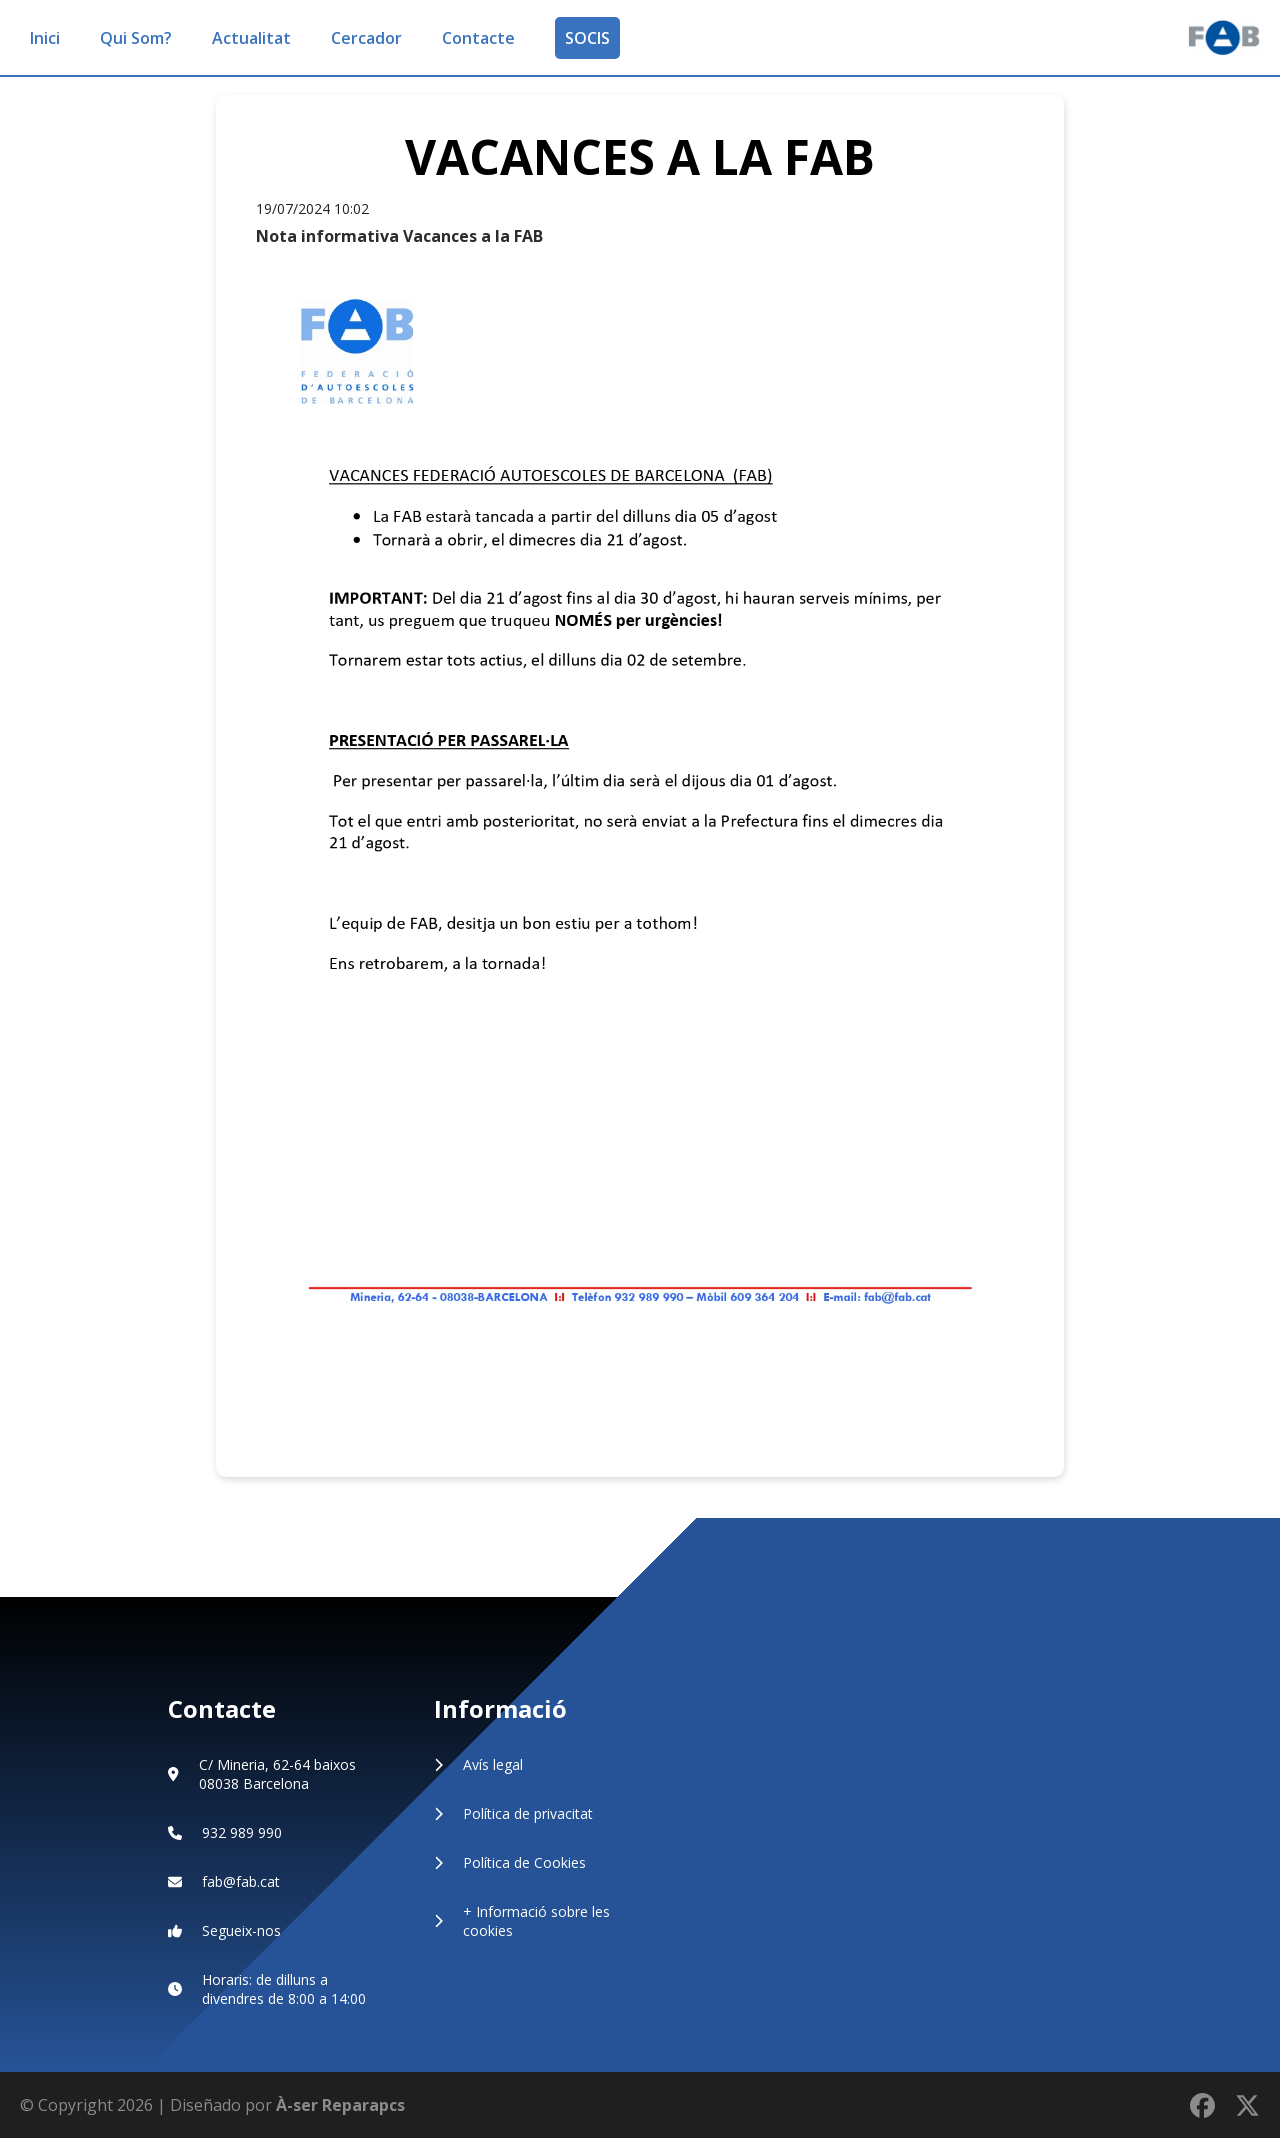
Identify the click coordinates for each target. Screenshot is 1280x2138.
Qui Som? (136, 38)
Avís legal (493, 1764)
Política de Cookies (524, 1862)
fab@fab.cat (241, 1881)
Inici (45, 38)
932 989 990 (242, 1832)
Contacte (478, 38)
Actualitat (251, 38)
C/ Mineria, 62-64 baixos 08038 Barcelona (277, 1774)
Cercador (366, 38)
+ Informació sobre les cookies (536, 1921)
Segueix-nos (241, 1930)
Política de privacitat (528, 1813)
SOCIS (587, 38)
